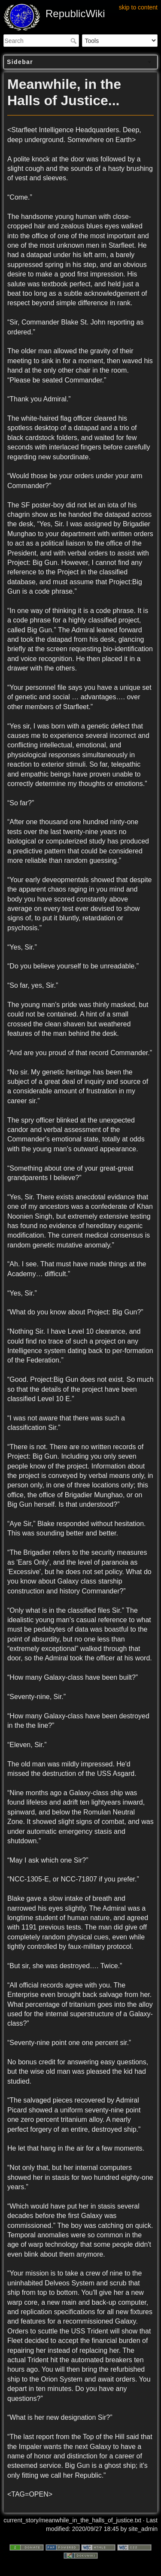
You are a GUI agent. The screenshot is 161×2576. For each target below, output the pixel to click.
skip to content (138, 7)
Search (74, 41)
